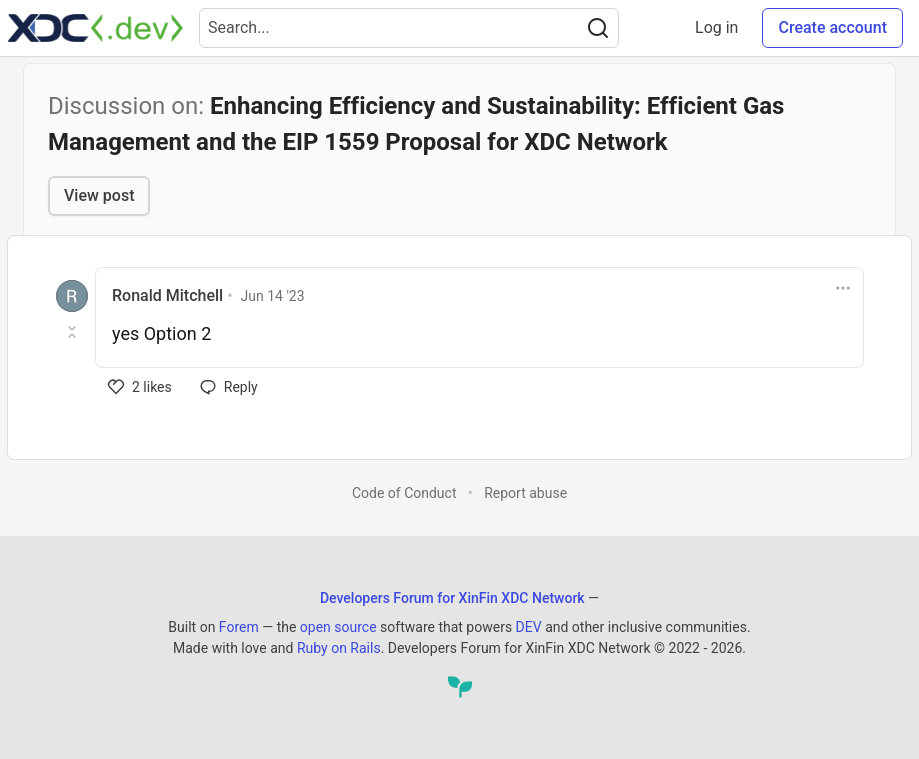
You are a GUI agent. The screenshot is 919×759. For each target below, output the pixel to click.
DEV (529, 627)
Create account (832, 27)
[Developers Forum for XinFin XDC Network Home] (95, 28)
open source (338, 627)
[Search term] (409, 28)
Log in (716, 27)
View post (99, 195)
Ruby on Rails (339, 648)
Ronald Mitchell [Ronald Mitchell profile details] (167, 295)
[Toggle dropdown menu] (843, 288)
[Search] (598, 28)
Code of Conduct (404, 493)
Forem (239, 627)
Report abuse (525, 493)
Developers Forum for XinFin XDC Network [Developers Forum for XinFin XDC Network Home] (452, 598)
